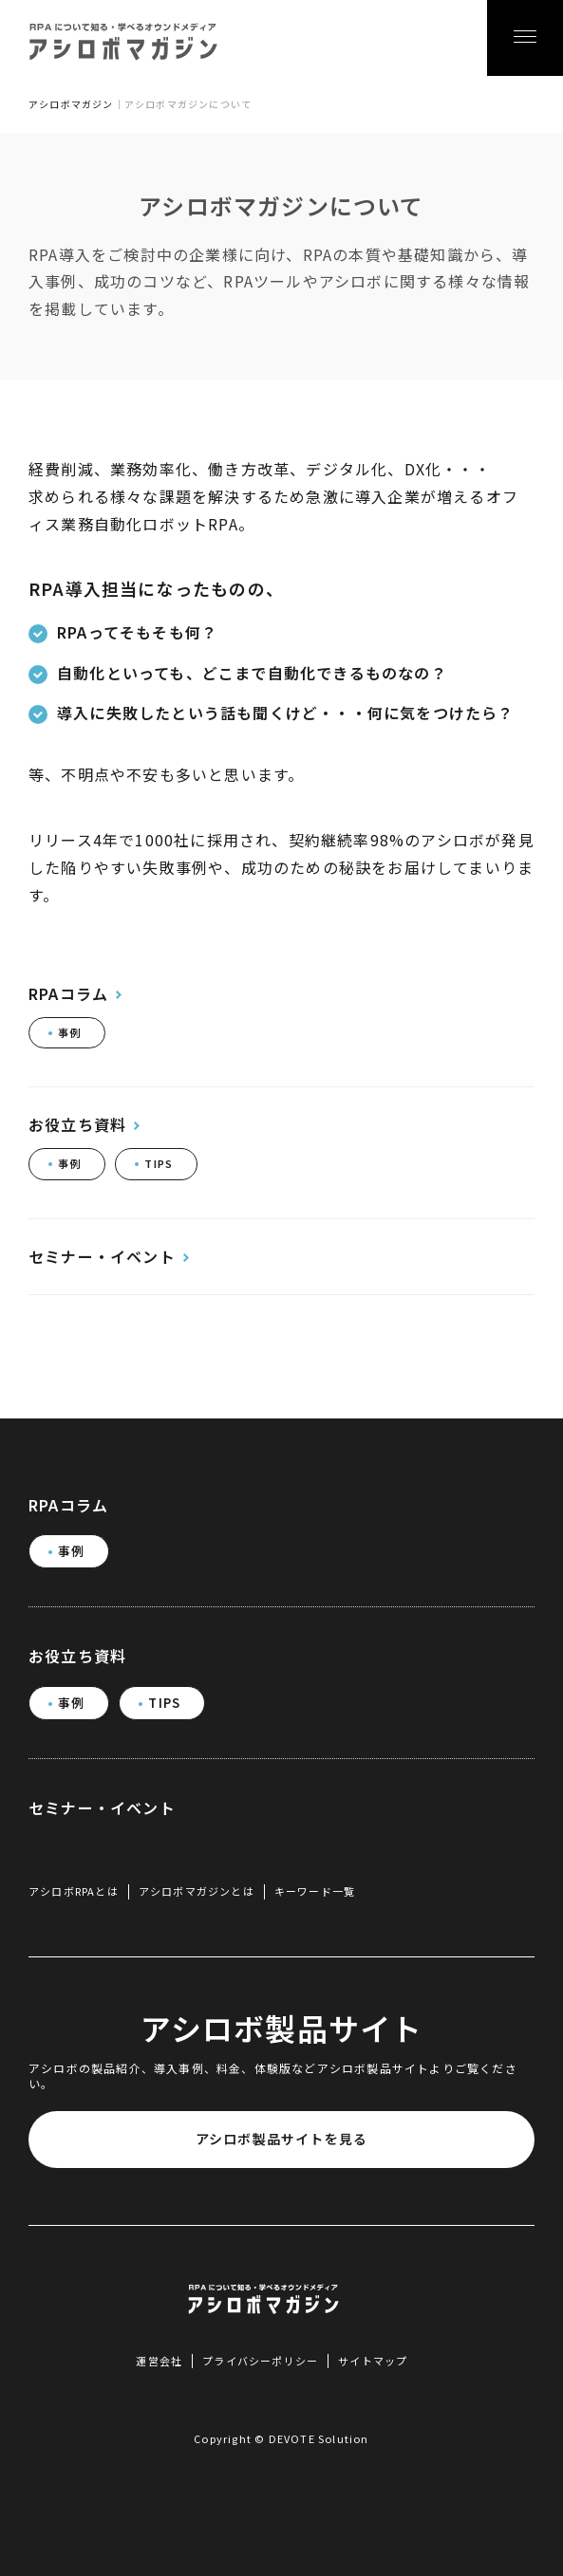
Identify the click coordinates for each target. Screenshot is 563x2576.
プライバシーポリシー (260, 2360)
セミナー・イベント (102, 1257)
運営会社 (159, 2360)
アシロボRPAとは (73, 1891)
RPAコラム (68, 994)
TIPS (158, 1163)
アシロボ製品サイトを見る (281, 2138)
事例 (69, 1032)
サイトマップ (372, 2360)
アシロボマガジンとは (196, 1891)
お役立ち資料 (77, 1125)
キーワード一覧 (314, 1891)
